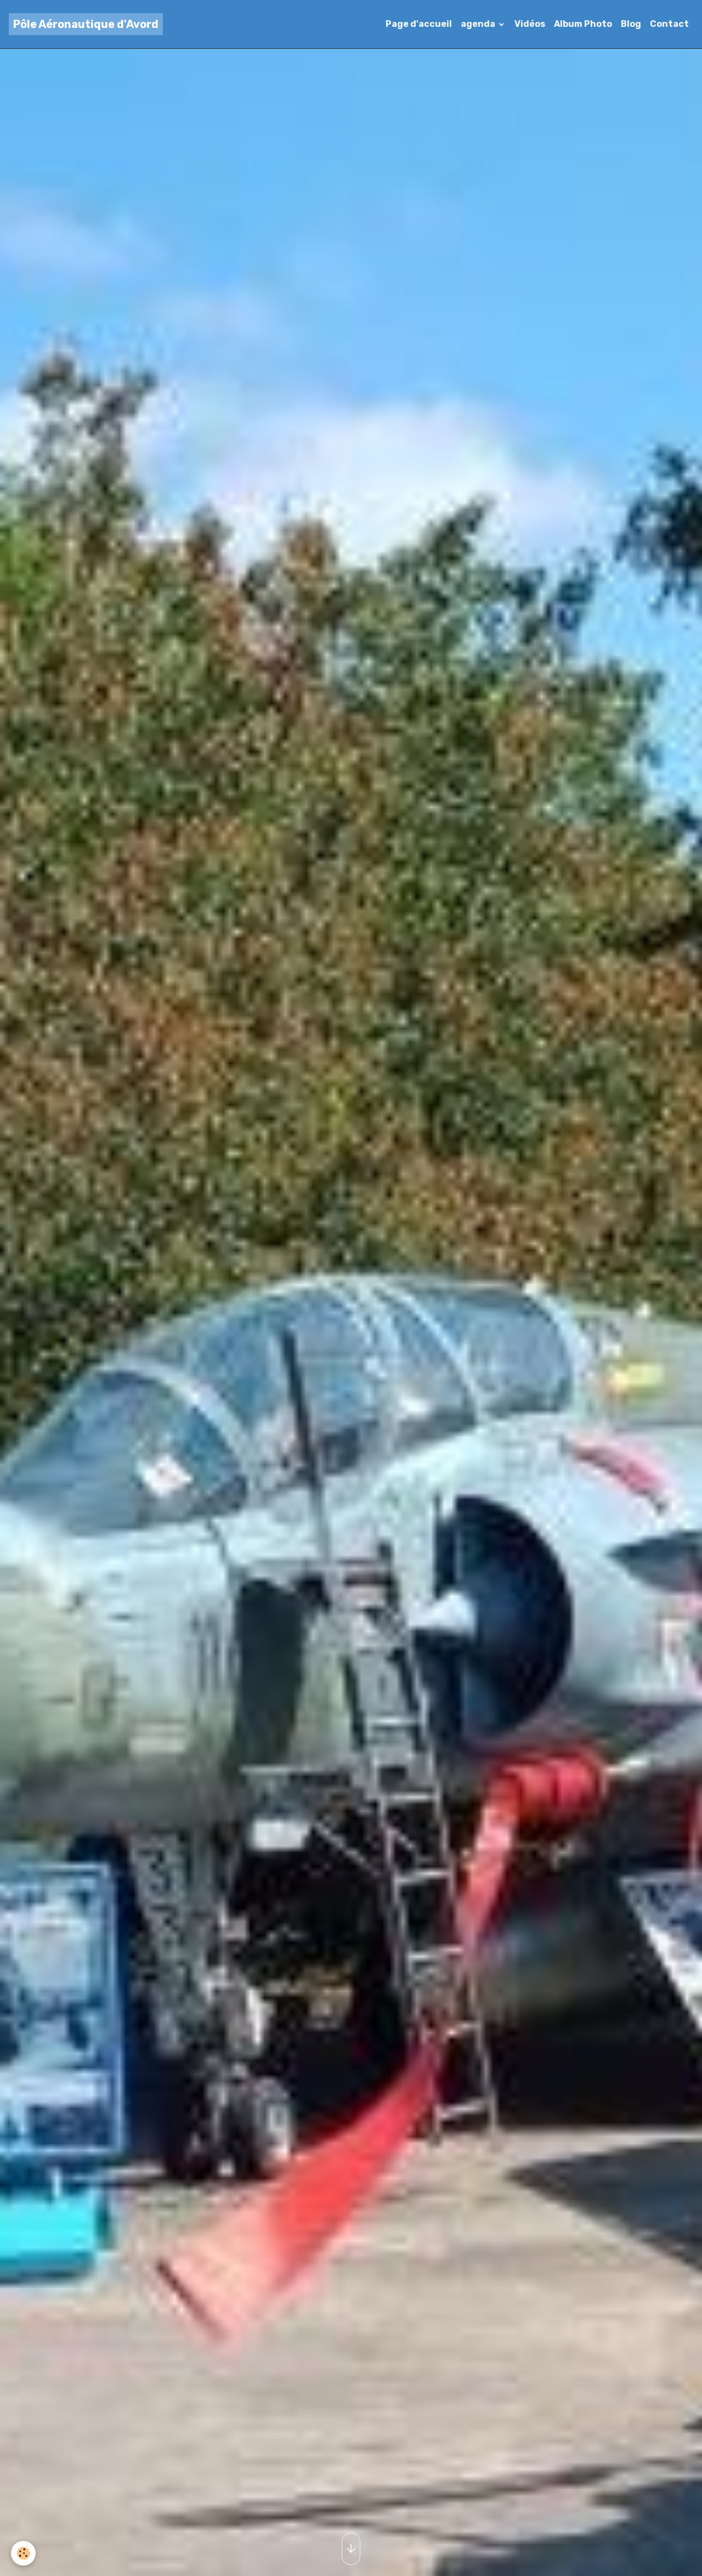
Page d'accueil (419, 24)
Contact (669, 24)
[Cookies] (23, 2553)
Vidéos (529, 24)
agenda (479, 24)
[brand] (86, 24)
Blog (631, 24)
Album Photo (583, 24)
